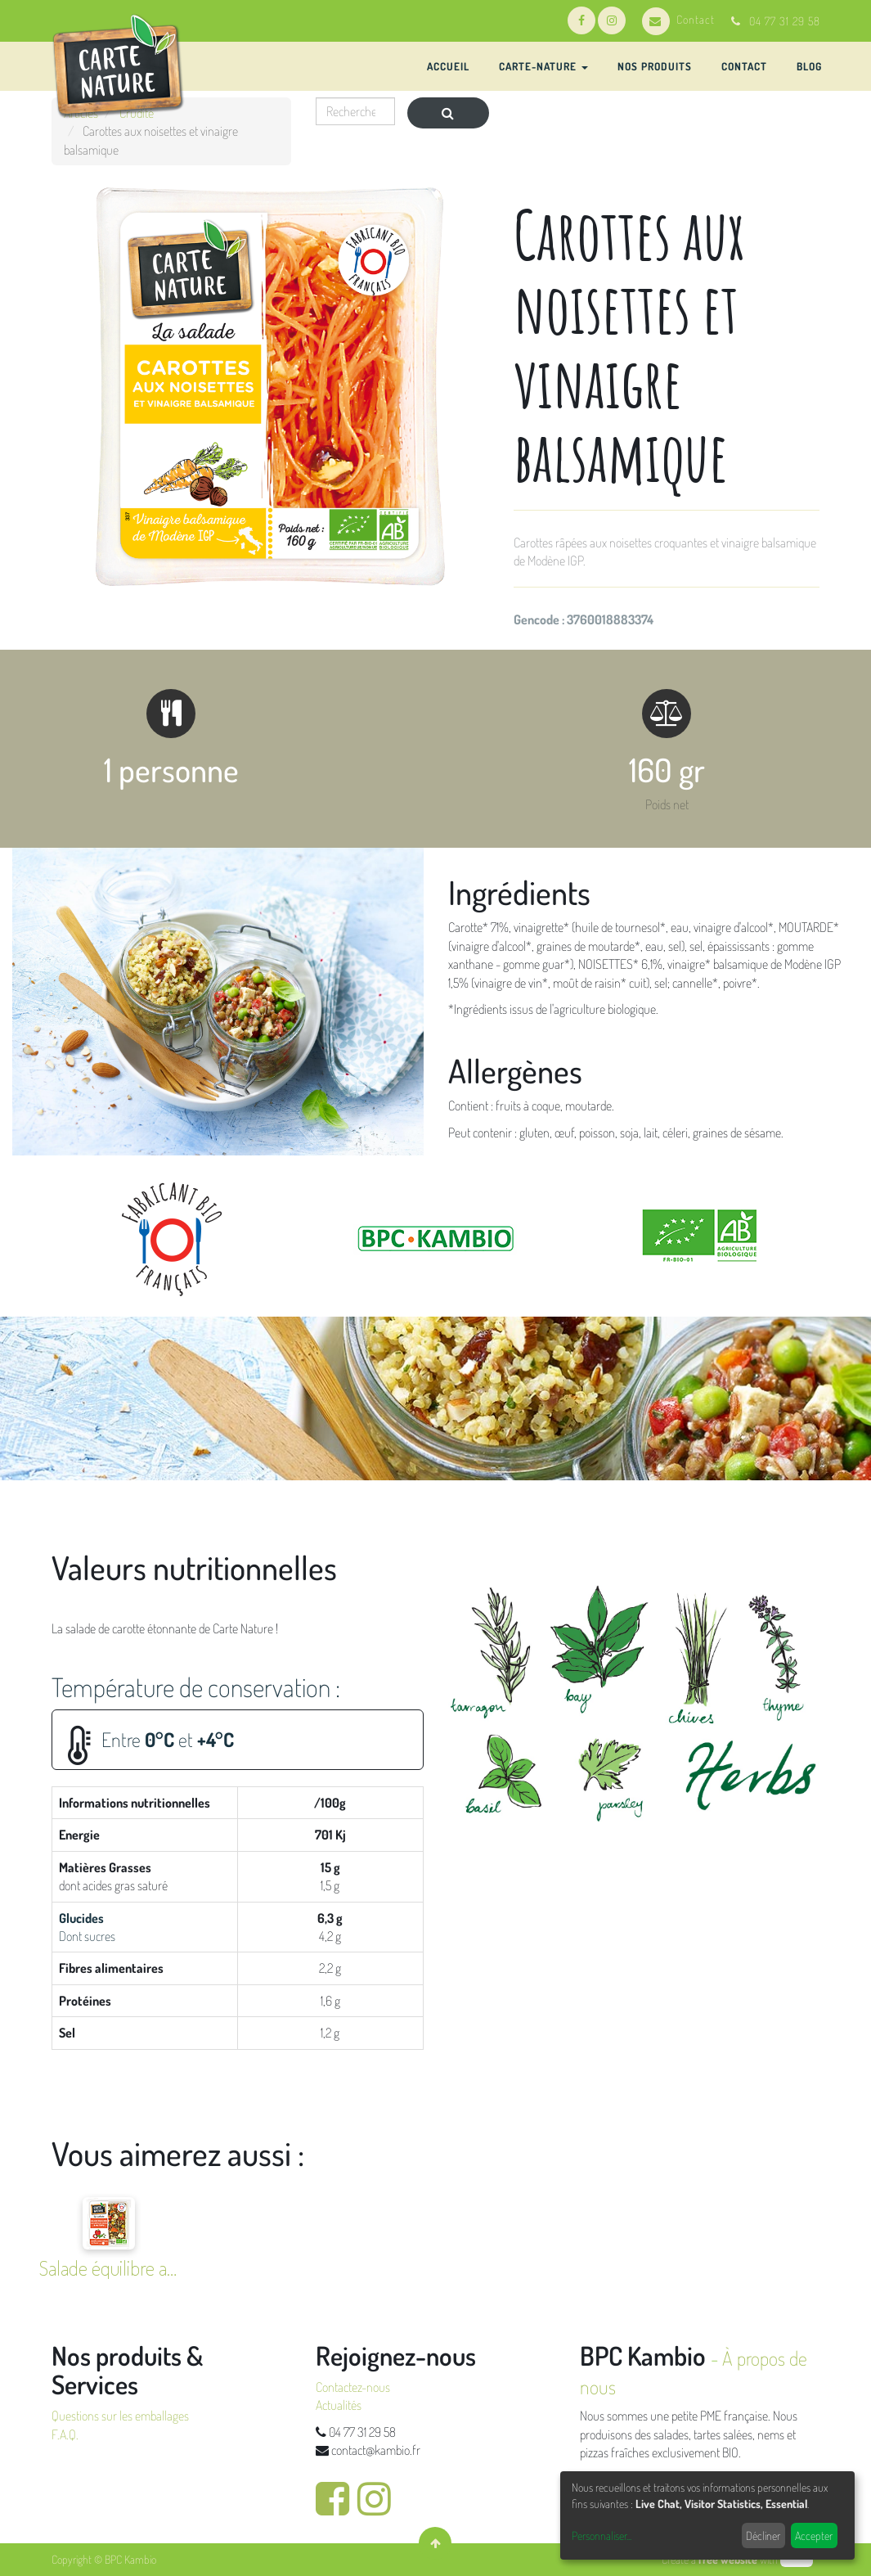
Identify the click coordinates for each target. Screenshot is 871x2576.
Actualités (338, 2405)
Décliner (763, 2535)
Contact (678, 19)
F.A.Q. (65, 2434)
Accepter (814, 2535)
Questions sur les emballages (120, 2415)
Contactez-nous (353, 2387)
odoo (796, 2559)
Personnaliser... (601, 2535)
